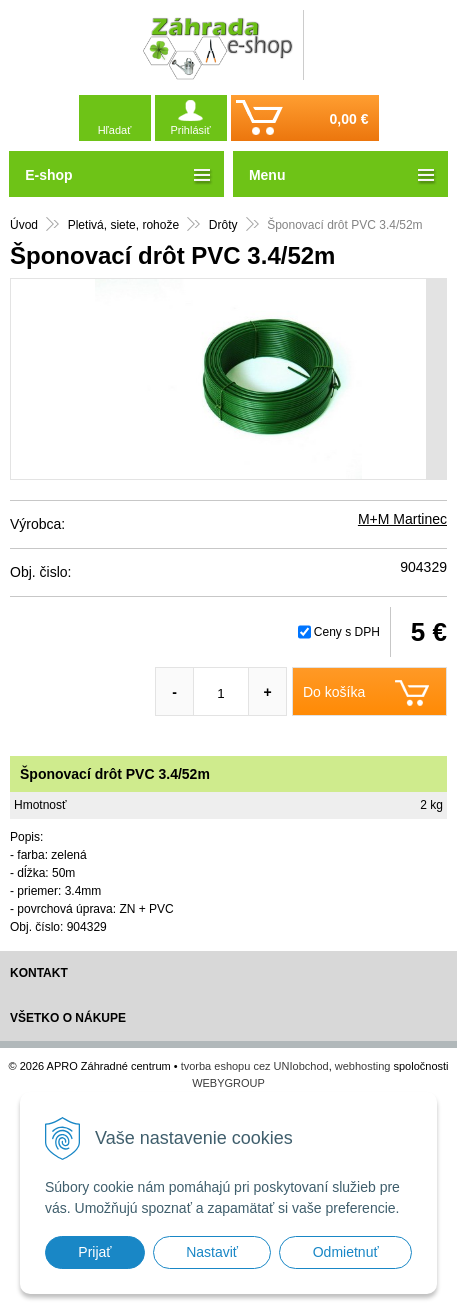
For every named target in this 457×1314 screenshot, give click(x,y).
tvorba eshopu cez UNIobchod (255, 1066)
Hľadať (115, 130)
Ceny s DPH (347, 632)
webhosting (363, 1066)
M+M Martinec (402, 519)
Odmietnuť (346, 1252)
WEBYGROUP (228, 1083)
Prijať (94, 1252)
